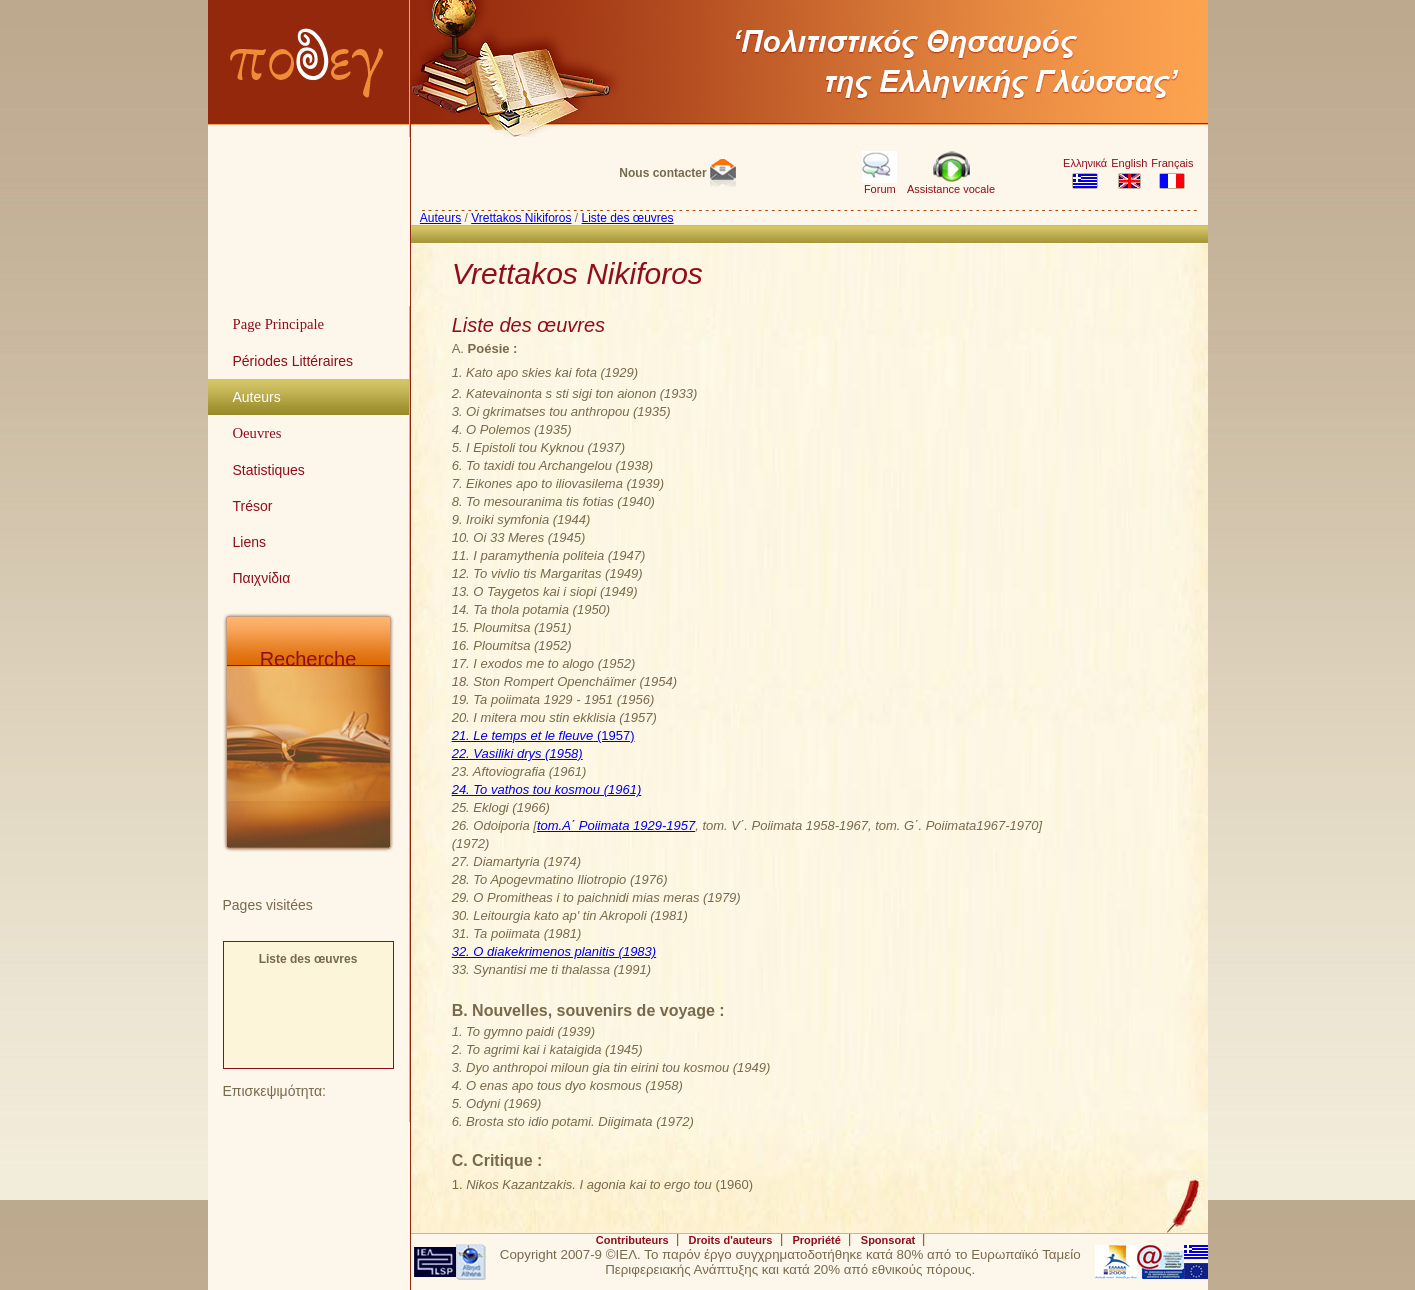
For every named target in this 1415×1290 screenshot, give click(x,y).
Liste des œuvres (308, 959)
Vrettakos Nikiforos (521, 218)
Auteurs (440, 218)
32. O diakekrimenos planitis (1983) (554, 951)
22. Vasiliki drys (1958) (517, 753)
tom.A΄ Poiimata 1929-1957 (616, 825)
